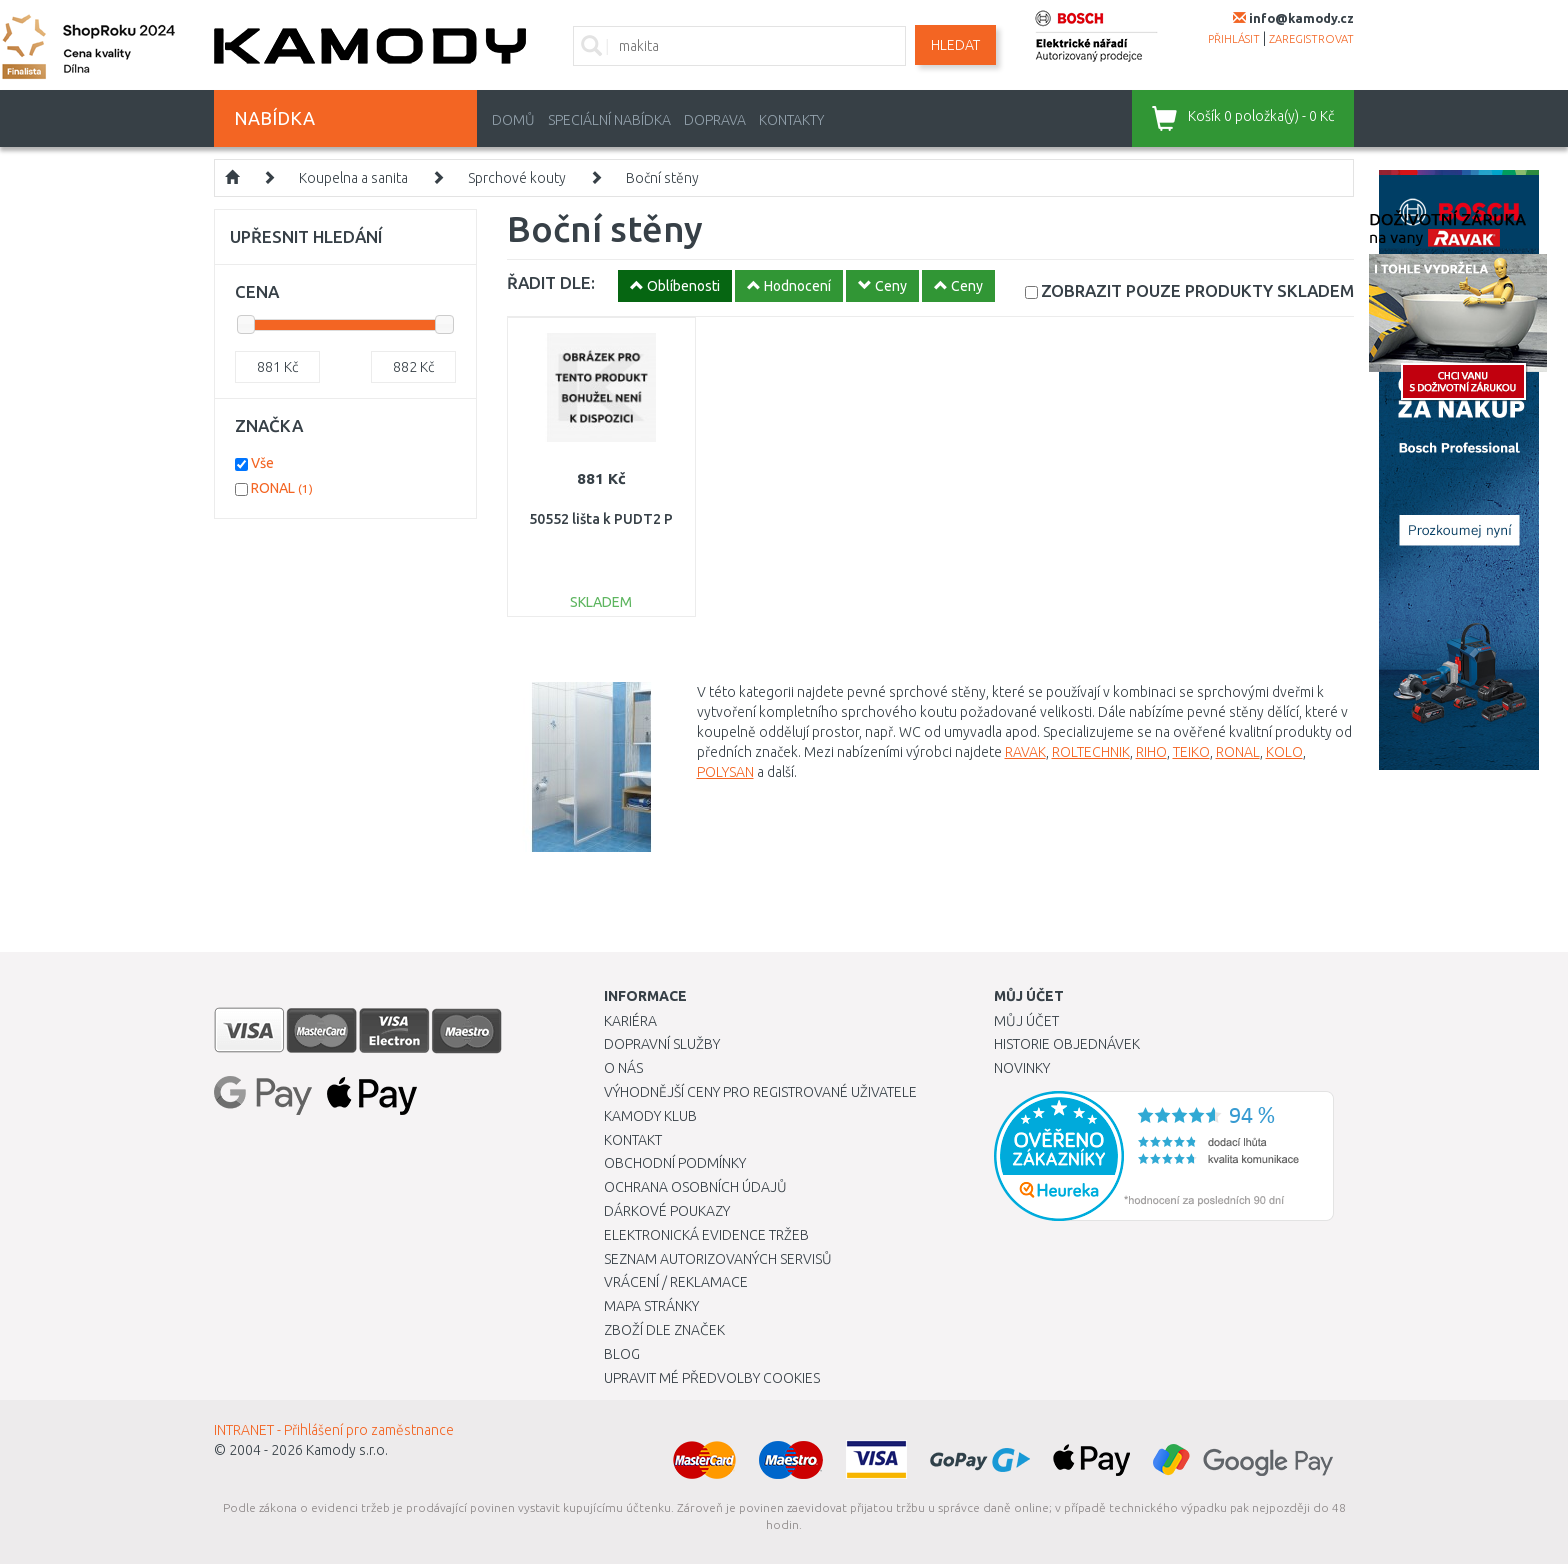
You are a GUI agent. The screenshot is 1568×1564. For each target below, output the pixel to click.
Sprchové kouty (517, 178)
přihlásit (1234, 39)
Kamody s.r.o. (347, 1450)
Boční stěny (662, 178)
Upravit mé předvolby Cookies (712, 1378)
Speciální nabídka (609, 120)
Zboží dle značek (664, 1330)
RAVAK (1025, 752)
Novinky (1022, 1068)
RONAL (1238, 752)
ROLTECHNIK (1091, 752)
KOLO (1284, 752)
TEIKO (1191, 752)
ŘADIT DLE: (551, 282)
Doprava (715, 120)
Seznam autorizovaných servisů (718, 1259)
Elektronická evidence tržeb (706, 1235)
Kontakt (633, 1140)
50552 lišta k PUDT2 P (601, 519)
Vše (262, 463)
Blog (622, 1354)
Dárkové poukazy (667, 1211)
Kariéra (630, 1021)
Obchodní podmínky (675, 1163)
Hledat (955, 45)
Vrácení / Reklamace (676, 1282)
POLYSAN (725, 772)
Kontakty (791, 120)
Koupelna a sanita (353, 178)
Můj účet (1026, 1021)
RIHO (1151, 752)
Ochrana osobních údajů (695, 1187)
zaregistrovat (1311, 39)
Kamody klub (650, 1116)
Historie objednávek (1067, 1044)
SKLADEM (1197, 290)
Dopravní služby (662, 1044)
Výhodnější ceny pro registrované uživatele (760, 1092)
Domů (513, 120)
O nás (623, 1068)
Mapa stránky (651, 1306)
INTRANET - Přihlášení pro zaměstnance (334, 1430)
